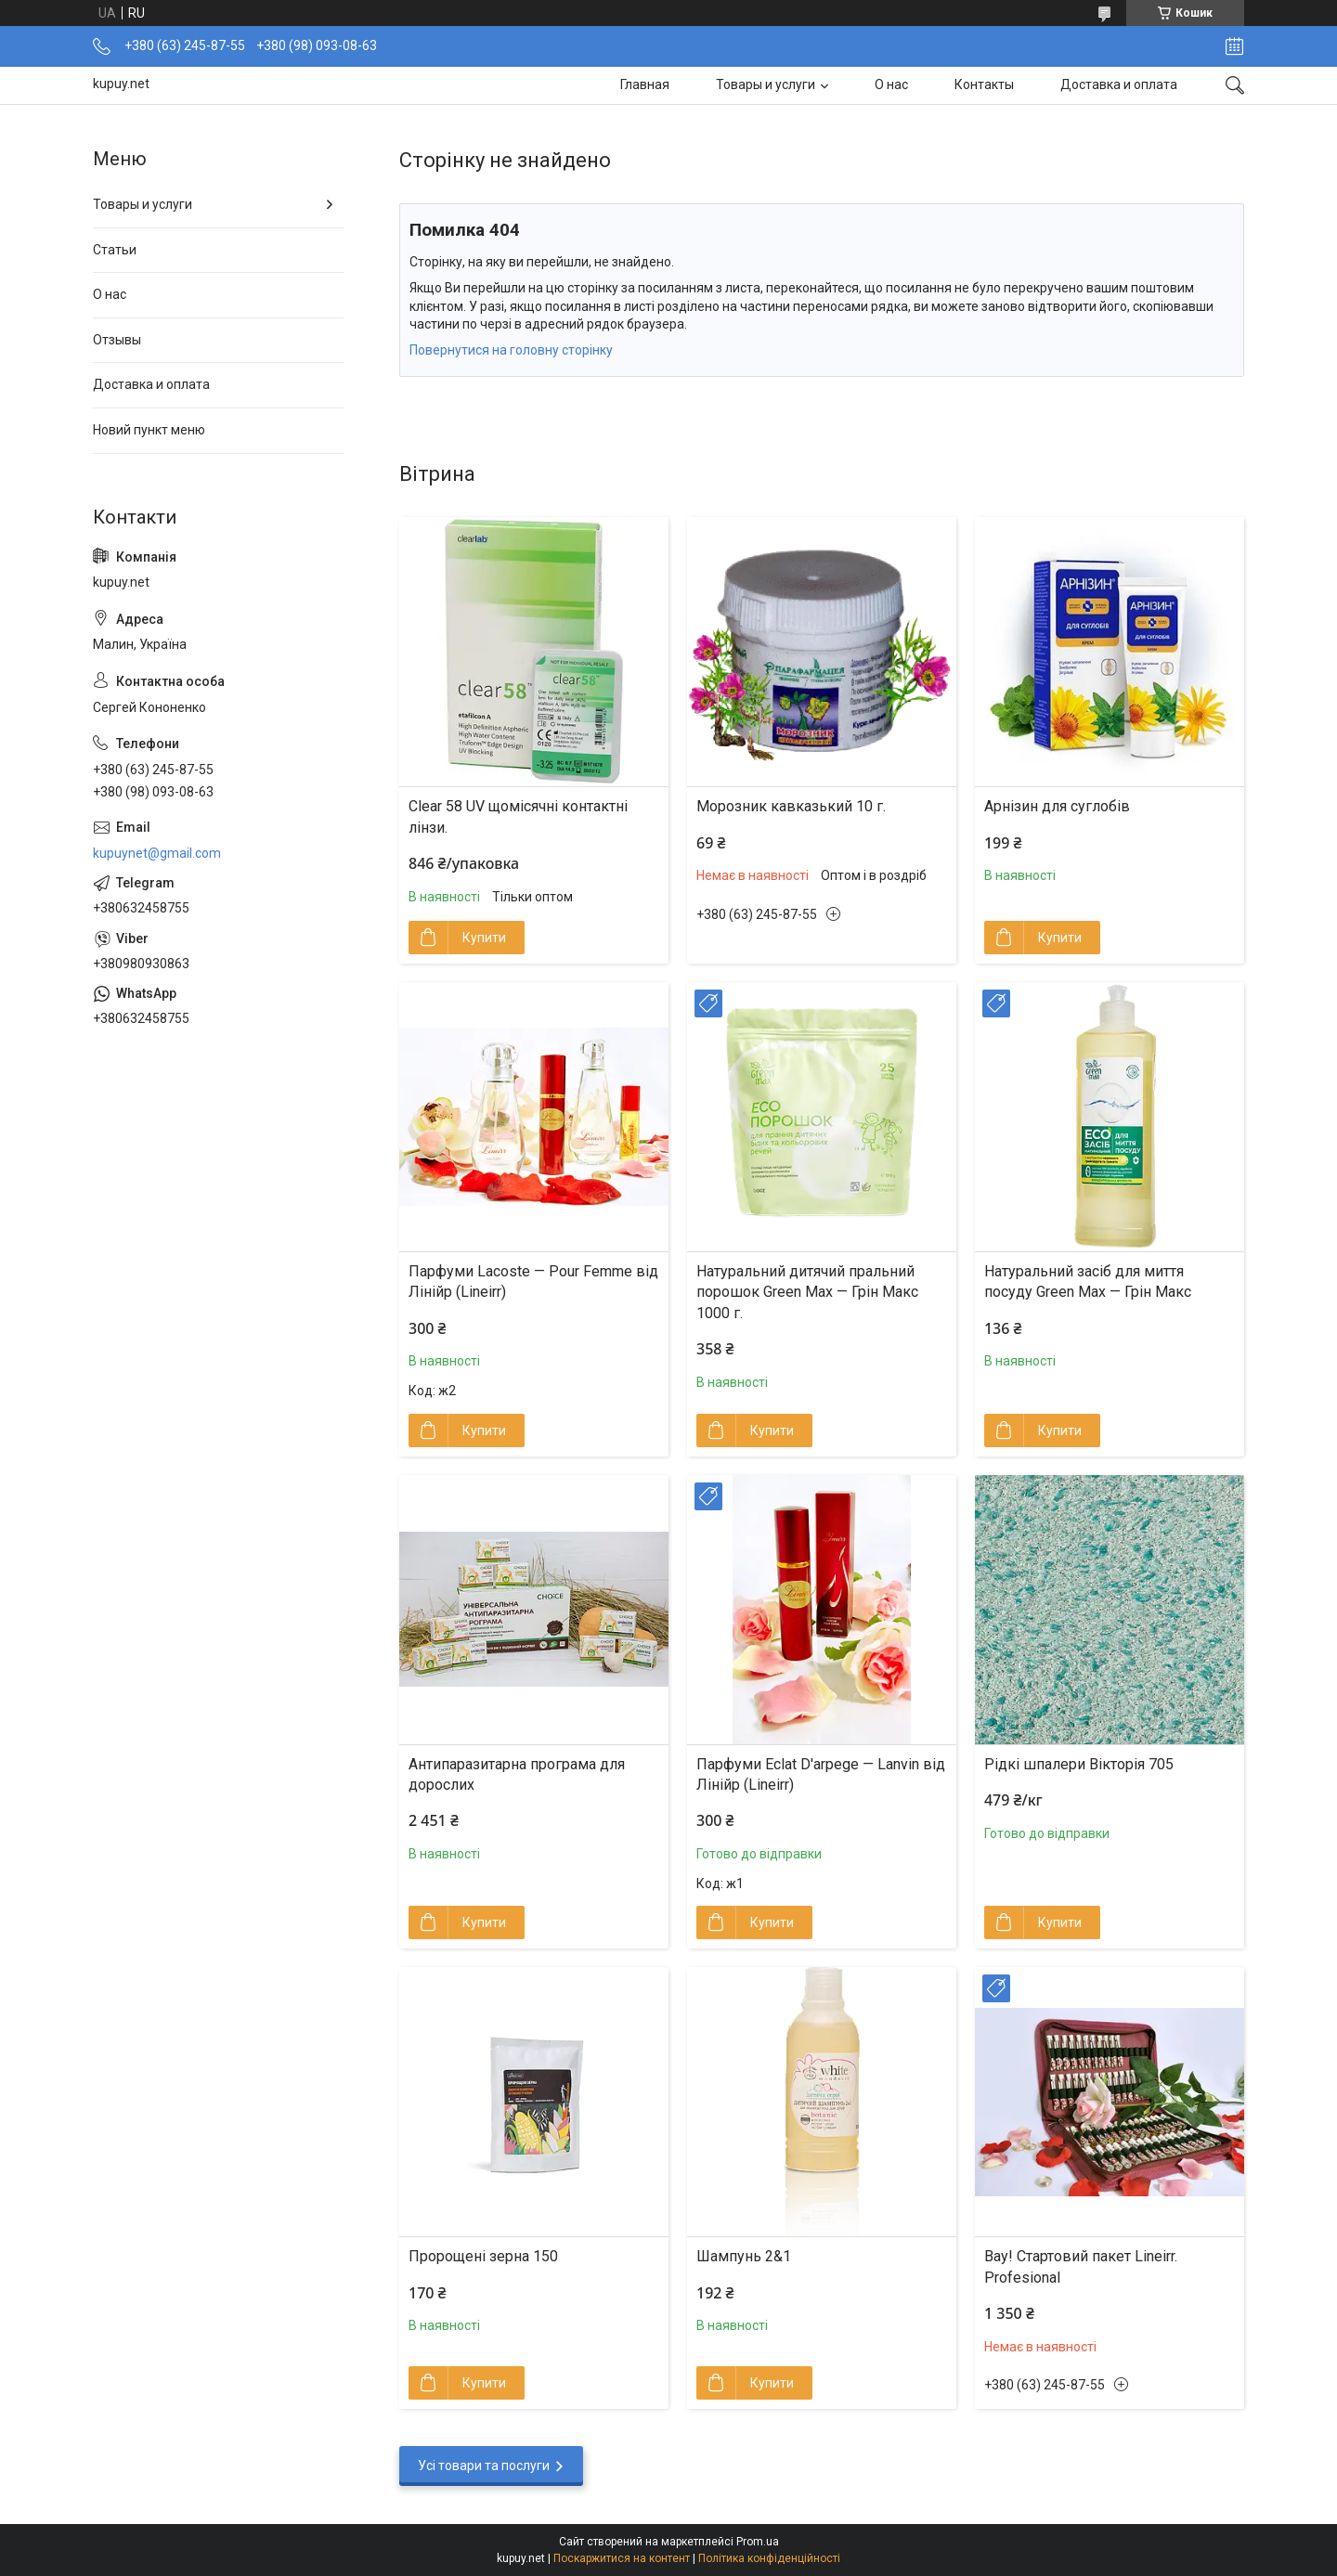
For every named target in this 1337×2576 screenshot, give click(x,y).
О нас (891, 84)
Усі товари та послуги (484, 2465)
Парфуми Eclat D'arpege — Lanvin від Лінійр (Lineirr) (820, 1774)
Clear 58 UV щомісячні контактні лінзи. (518, 816)
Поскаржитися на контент (621, 2558)
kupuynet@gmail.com (157, 853)
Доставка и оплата (1118, 84)
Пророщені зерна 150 (483, 2256)
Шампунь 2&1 (743, 2256)
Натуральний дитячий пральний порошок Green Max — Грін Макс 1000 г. (807, 1292)
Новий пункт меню (149, 429)
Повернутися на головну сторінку (511, 350)
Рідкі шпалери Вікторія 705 (1079, 1764)
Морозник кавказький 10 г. (791, 806)
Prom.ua (757, 2541)
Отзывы (117, 339)
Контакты (984, 84)
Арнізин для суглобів (1057, 806)
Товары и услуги (765, 84)
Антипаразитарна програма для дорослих (517, 1774)
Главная (644, 84)
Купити (484, 937)
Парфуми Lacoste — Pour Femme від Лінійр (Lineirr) (533, 1281)
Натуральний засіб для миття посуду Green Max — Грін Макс (1087, 1281)
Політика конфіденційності (769, 2558)
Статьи (114, 249)
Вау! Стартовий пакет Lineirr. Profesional (1080, 2266)
